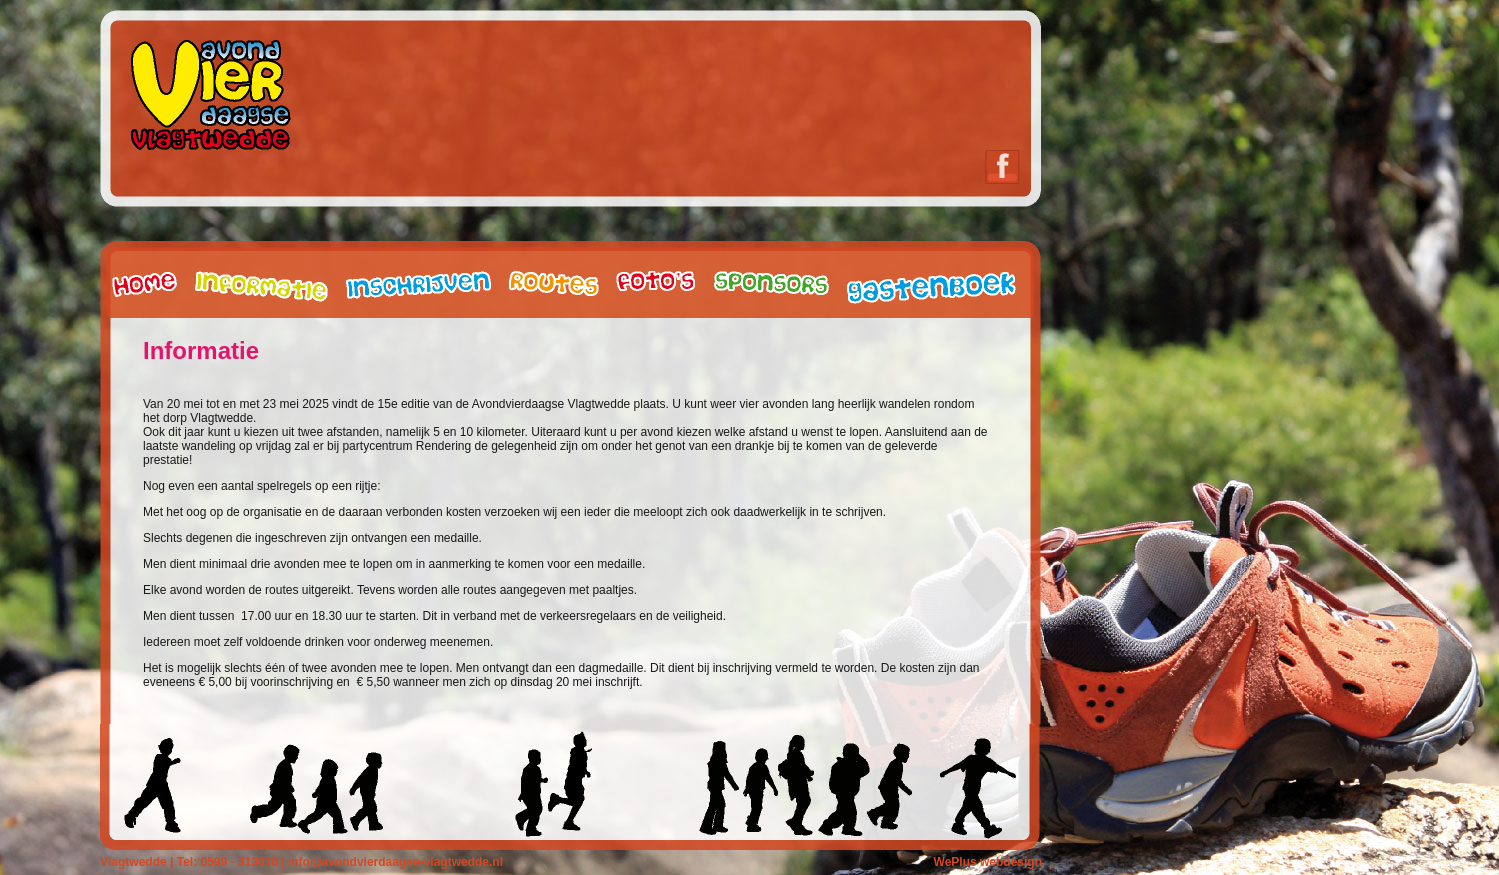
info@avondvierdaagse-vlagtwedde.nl (394, 862)
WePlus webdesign (988, 862)
